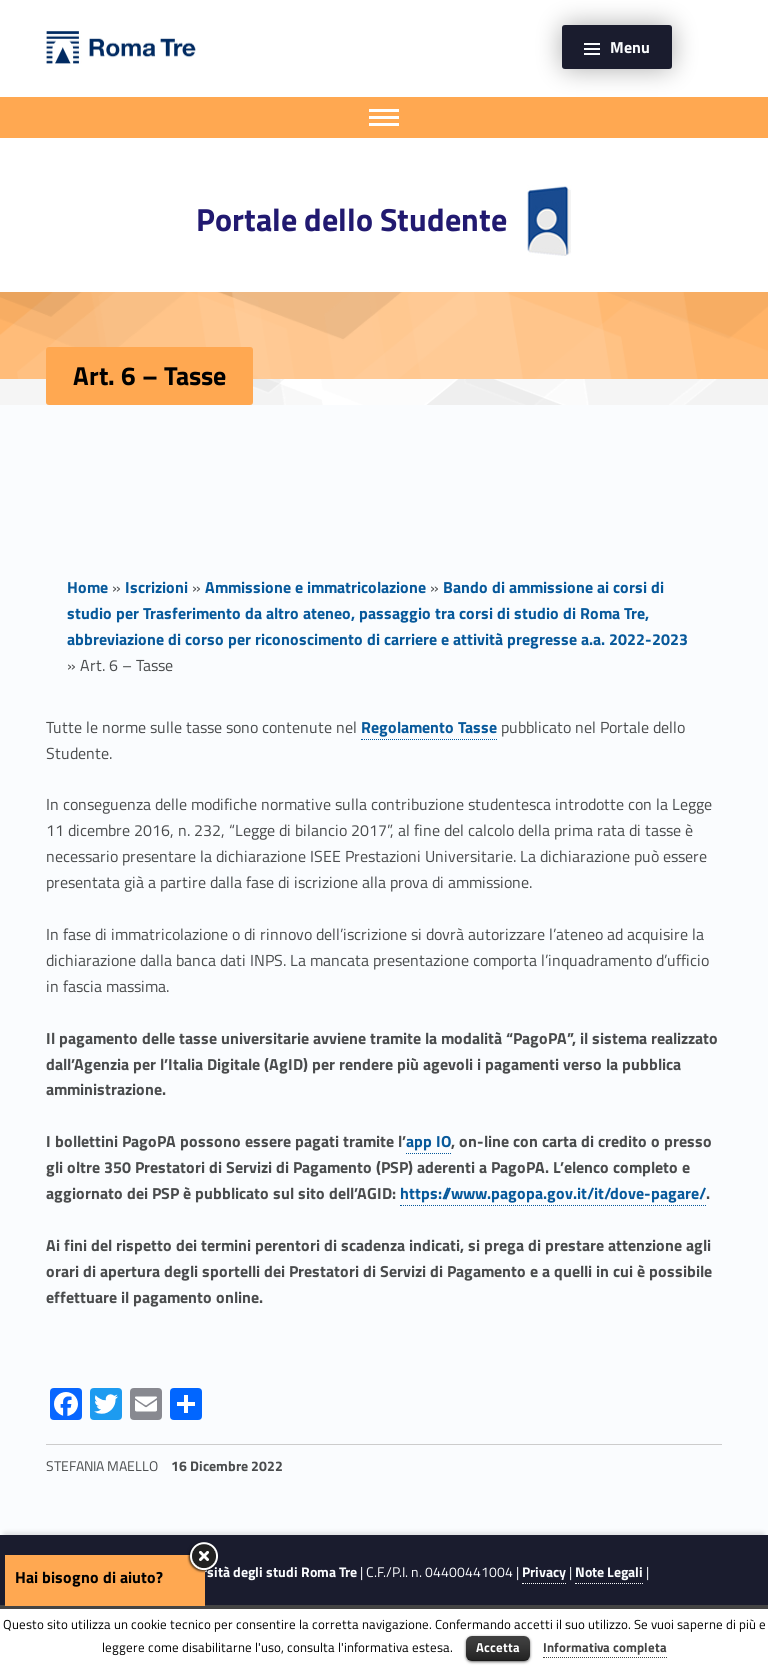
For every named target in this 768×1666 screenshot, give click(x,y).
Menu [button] (630, 47)
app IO (428, 1141)
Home (87, 587)
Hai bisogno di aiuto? (89, 1577)
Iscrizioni (156, 587)
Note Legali (609, 1572)
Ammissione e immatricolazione (315, 587)
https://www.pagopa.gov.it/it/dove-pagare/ (553, 1193)
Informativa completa (605, 1647)
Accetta (498, 1647)
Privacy (544, 1572)
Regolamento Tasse (429, 727)
